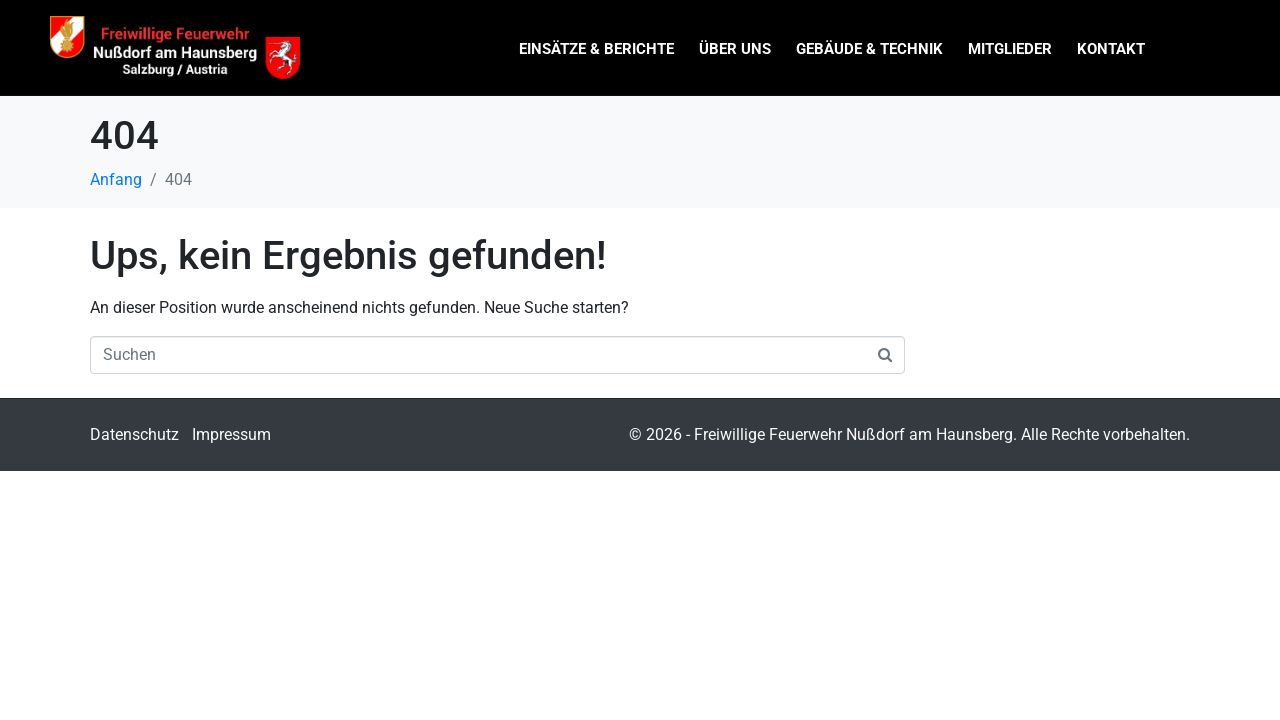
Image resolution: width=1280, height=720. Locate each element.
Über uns (735, 49)
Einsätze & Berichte (596, 49)
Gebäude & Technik (869, 49)
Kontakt (1111, 49)
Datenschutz (134, 434)
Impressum (231, 434)
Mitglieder (1010, 49)
